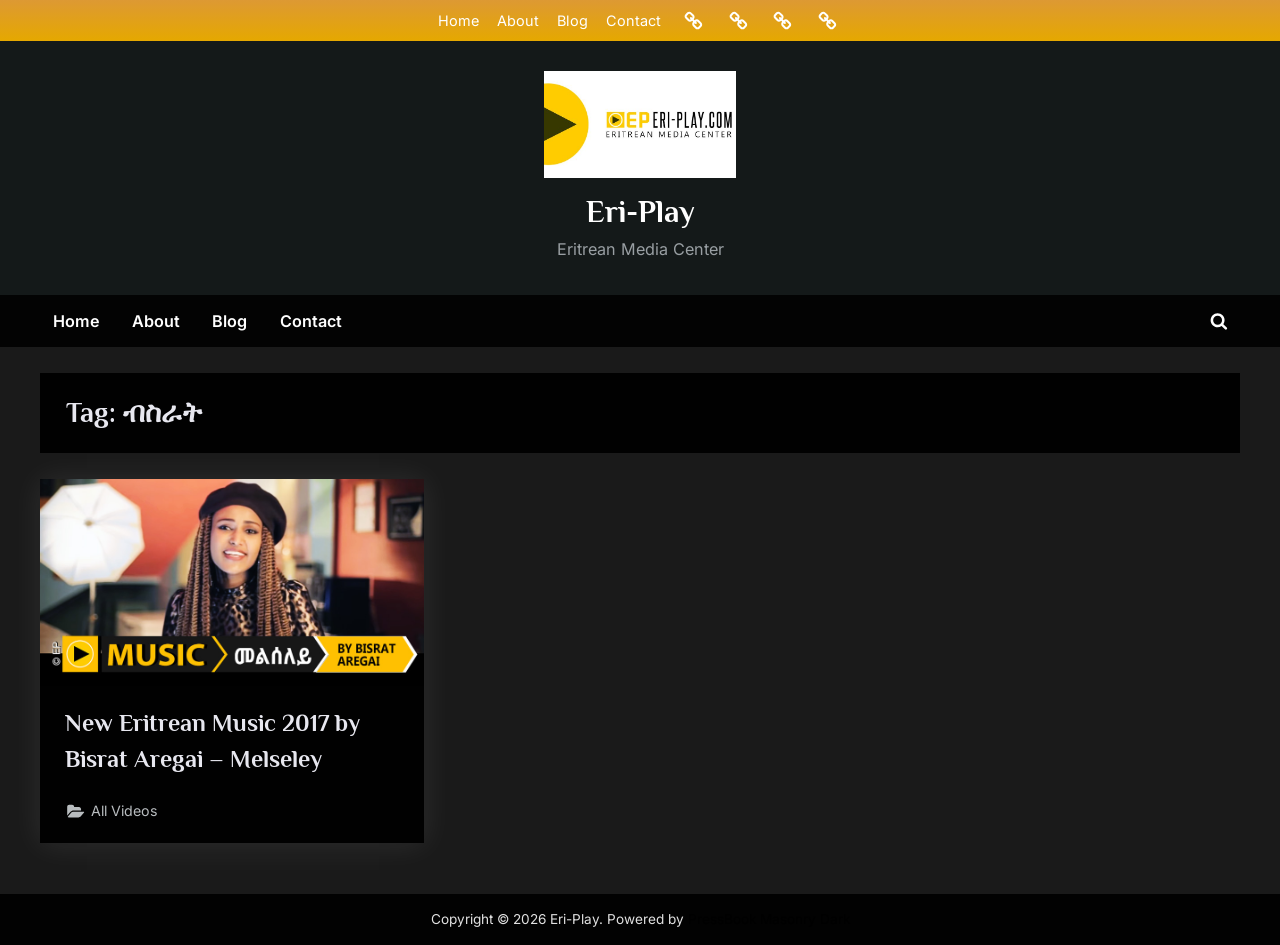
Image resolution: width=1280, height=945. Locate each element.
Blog (571, 20)
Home (457, 20)
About (517, 20)
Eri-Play (640, 211)
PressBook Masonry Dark (769, 919)
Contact (633, 20)
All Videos (127, 813)
